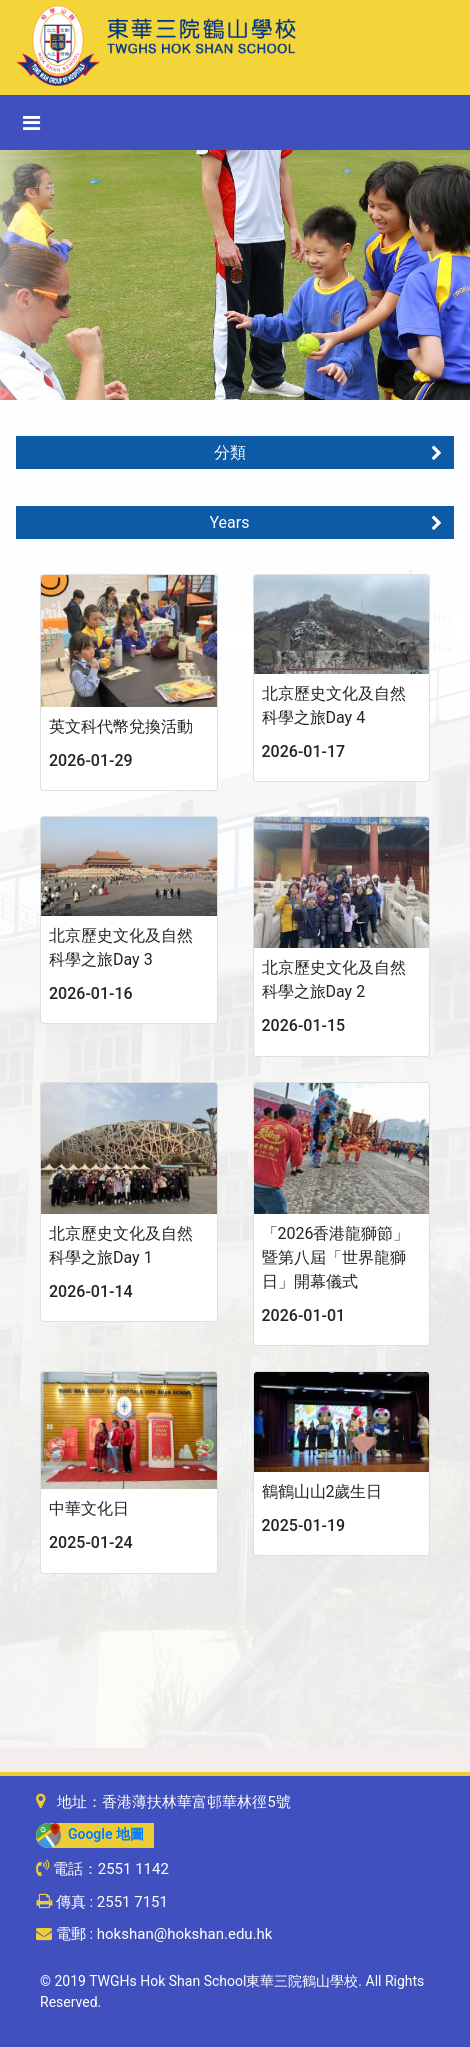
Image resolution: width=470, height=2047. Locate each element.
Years (326, 522)
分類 (328, 452)
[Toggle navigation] (31, 123)
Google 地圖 (90, 1834)
